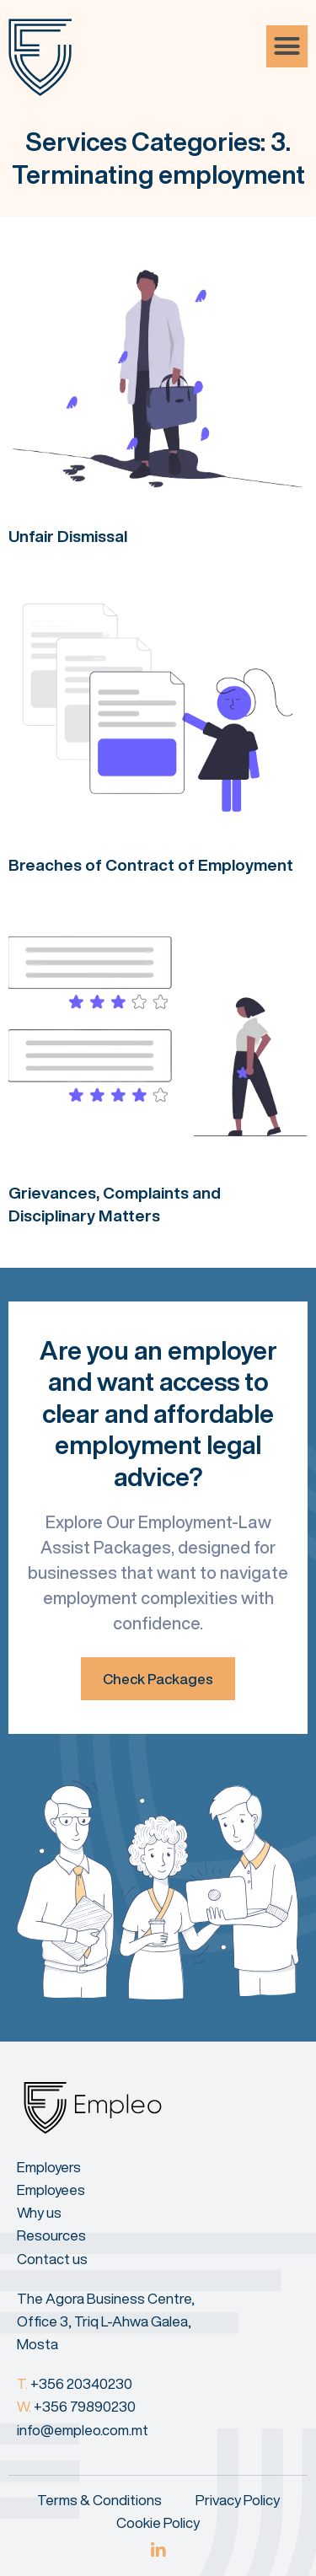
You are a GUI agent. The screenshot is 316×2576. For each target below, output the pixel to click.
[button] (287, 46)
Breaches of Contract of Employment (150, 864)
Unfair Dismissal (67, 536)
